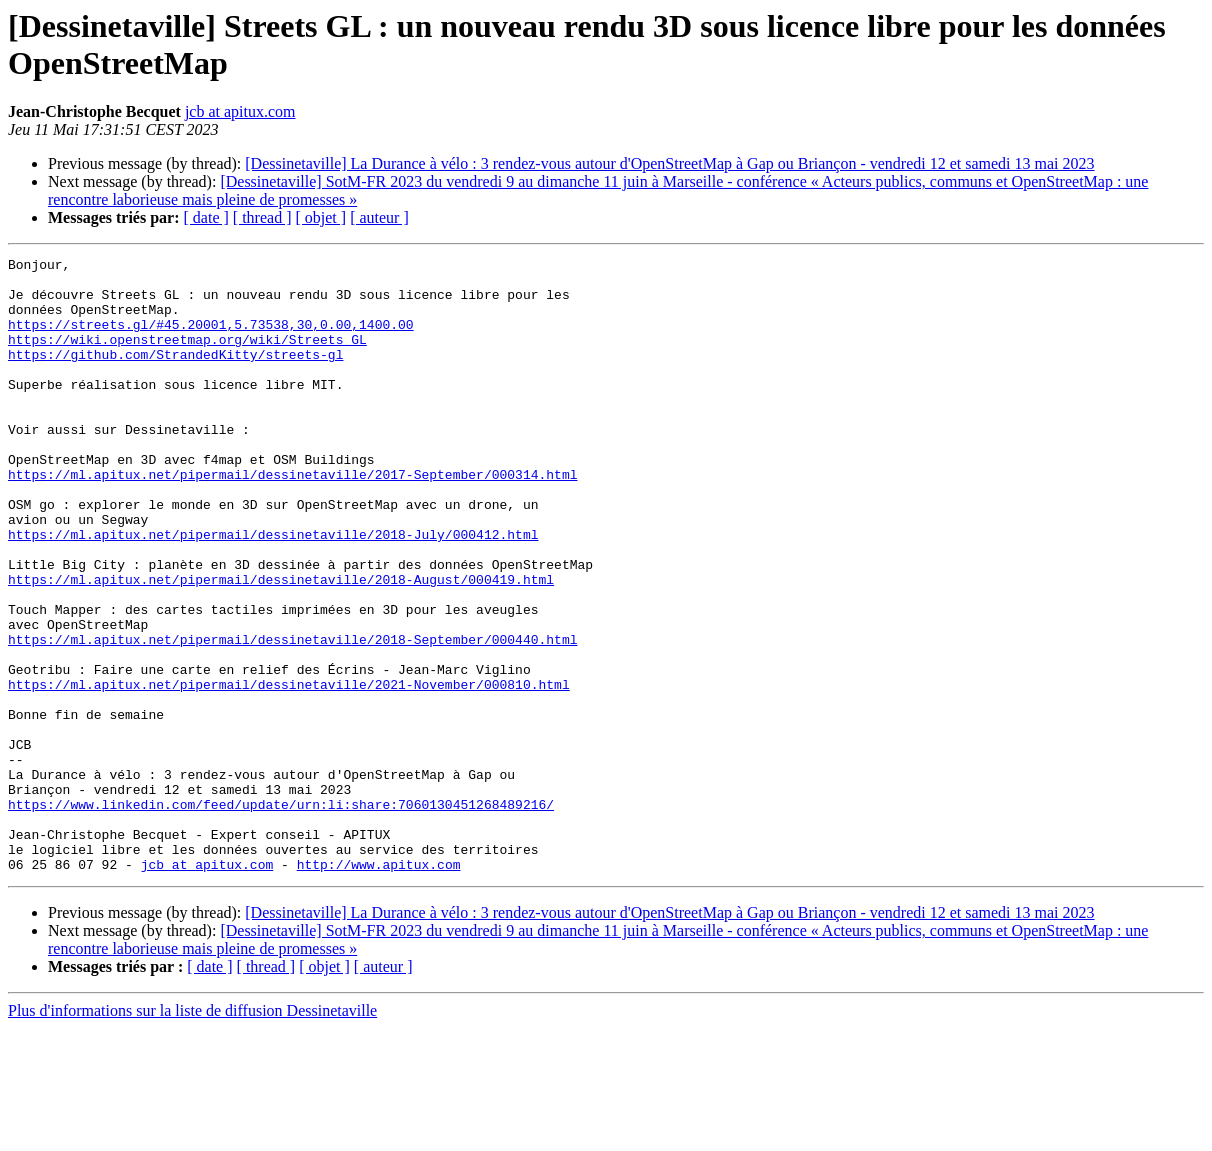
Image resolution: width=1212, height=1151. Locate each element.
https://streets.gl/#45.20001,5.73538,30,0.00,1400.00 (211, 339)
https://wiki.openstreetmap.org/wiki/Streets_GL (187, 357)
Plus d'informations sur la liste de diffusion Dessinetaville (192, 1133)
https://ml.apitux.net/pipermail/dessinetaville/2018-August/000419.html (281, 645)
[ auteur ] (379, 217)
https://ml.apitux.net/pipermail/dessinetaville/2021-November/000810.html (289, 771)
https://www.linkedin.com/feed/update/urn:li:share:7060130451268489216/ (281, 915)
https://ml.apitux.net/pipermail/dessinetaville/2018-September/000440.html (292, 717)
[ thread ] (262, 217)
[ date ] (206, 217)
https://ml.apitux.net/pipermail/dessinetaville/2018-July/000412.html (273, 591)
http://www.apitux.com (379, 987)
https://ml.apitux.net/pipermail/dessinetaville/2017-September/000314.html (292, 519)
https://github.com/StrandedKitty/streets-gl (175, 375)
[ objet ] (320, 217)
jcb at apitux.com (240, 111)
